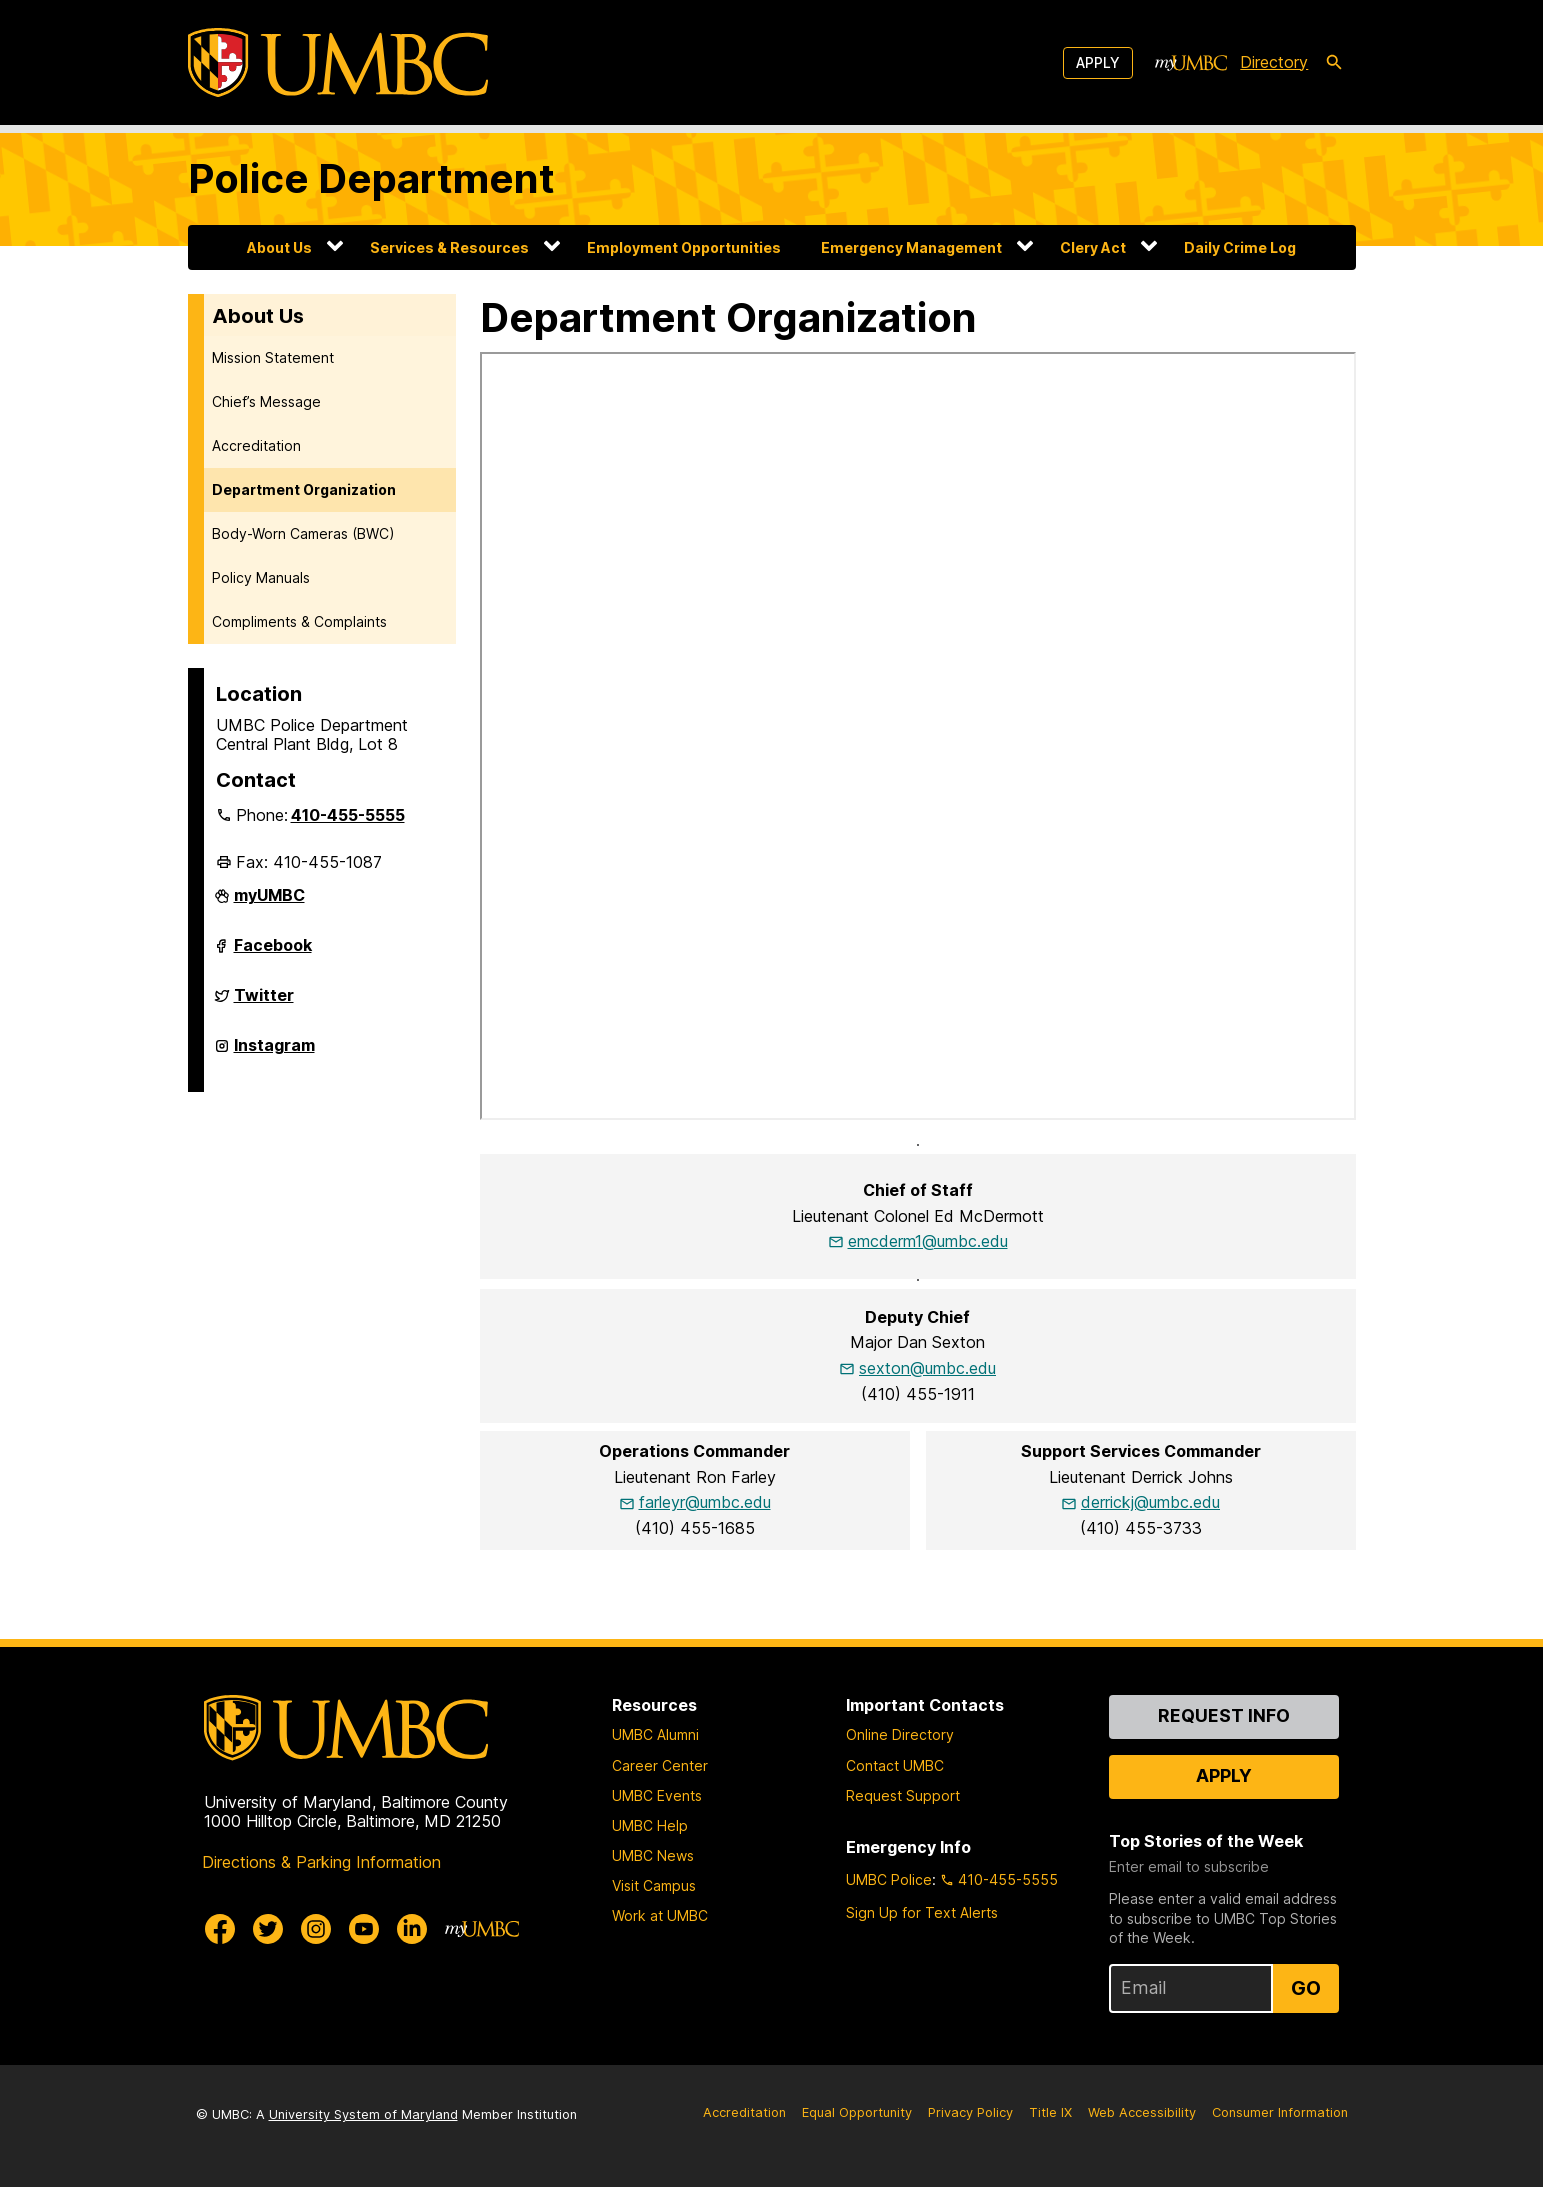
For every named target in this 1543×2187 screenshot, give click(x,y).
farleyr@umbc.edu (705, 1502)
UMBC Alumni (655, 1734)
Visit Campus (654, 1885)
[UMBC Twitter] (268, 1929)
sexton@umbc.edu (927, 1368)
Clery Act (1093, 247)
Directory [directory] (1274, 62)
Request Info (1224, 1715)
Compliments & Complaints (299, 621)
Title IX (1050, 2112)
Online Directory (900, 1734)
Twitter (264, 1003)
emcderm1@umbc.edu (928, 1241)
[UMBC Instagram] (316, 1929)
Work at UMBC (660, 1915)
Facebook (273, 953)
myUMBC (269, 903)
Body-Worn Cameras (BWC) (303, 533)
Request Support (903, 1795)
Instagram (274, 1053)
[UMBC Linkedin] (412, 1929)
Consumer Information (1280, 2112)
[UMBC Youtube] (364, 1929)
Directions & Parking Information (321, 1862)
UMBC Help (650, 1825)
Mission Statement (273, 357)
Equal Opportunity (857, 2112)
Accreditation (256, 445)
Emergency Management (911, 247)
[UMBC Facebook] (220, 1929)
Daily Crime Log (1240, 247)
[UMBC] (338, 62)
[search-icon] (1334, 63)
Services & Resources (449, 247)
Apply (1098, 62)
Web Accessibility (1142, 2112)
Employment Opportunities (684, 247)
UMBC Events (657, 1795)
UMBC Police (889, 1879)
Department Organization (304, 489)
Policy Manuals (261, 577)
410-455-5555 (348, 815)
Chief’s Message (266, 401)
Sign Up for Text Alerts (922, 1912)
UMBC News (653, 1855)
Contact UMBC (895, 1765)
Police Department (371, 178)
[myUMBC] (1191, 63)
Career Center (660, 1765)
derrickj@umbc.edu (1150, 1502)
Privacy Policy (970, 2112)
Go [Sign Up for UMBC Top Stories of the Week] (1306, 1988)
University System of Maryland (363, 2114)
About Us (279, 247)
